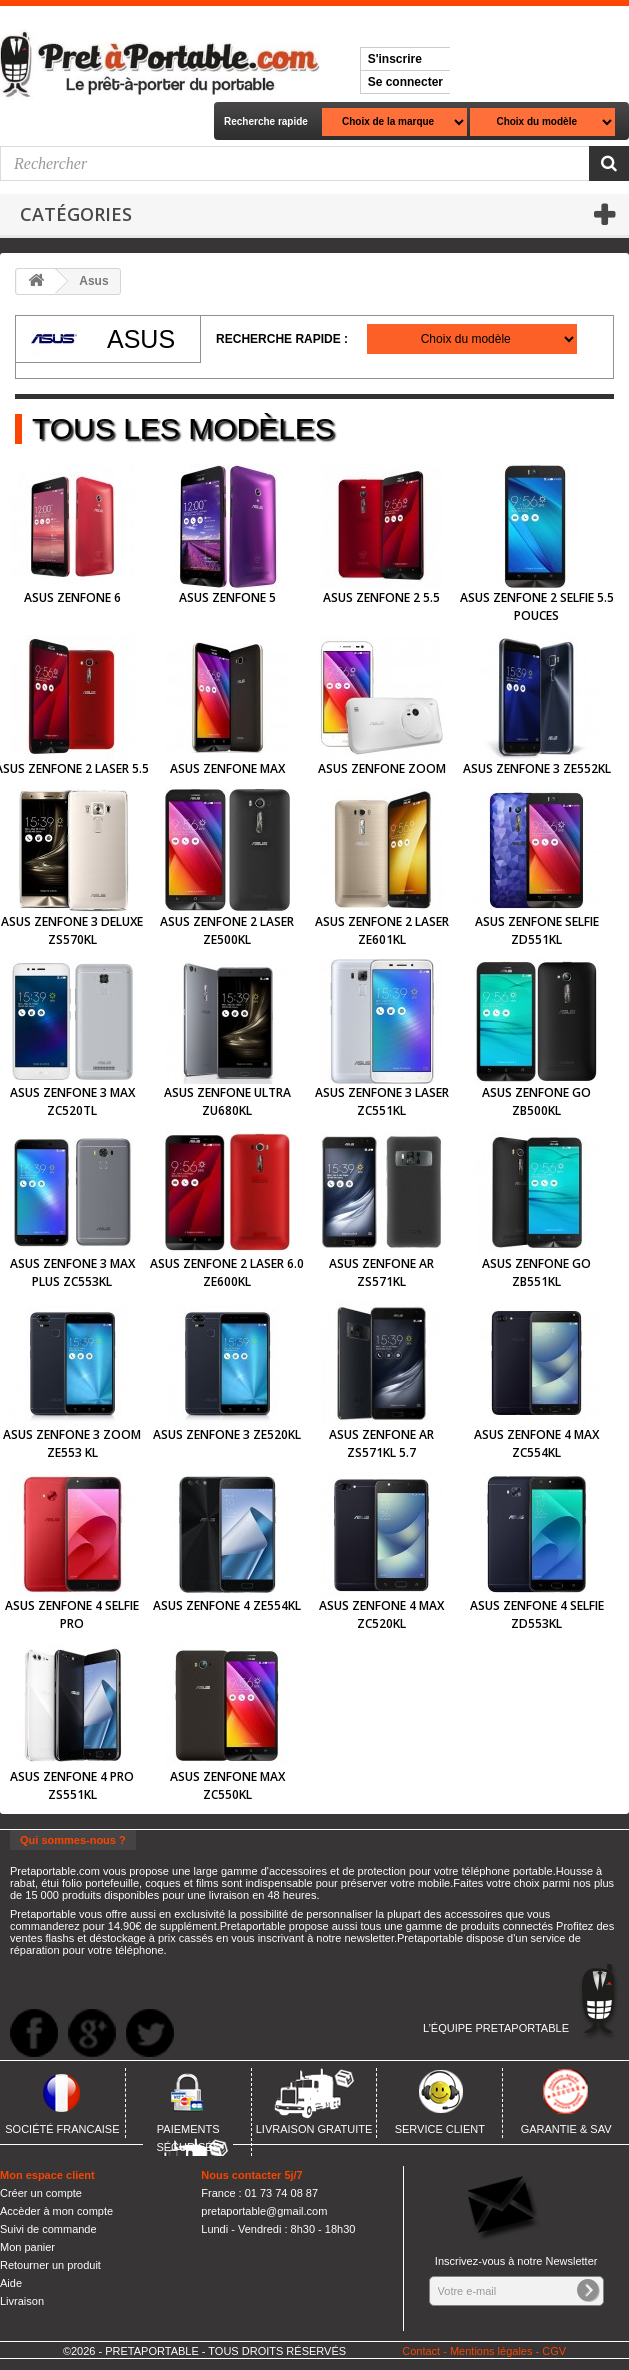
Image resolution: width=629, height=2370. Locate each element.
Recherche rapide (266, 121)
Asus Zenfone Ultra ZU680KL (227, 1101)
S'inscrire (395, 59)
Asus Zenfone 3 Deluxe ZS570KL (72, 930)
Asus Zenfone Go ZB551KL (536, 1272)
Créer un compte (41, 2193)
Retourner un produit (50, 2265)
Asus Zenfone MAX (227, 768)
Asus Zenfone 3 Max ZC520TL (72, 1101)
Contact (421, 2351)
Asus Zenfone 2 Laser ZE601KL (382, 930)
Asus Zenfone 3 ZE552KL (537, 768)
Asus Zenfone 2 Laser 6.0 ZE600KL (227, 1272)
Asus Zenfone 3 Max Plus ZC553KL (72, 1272)
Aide (11, 2283)
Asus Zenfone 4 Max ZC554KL (536, 1443)
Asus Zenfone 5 (227, 597)
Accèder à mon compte (56, 2211)
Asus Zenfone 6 (72, 597)
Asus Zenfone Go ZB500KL (536, 1101)
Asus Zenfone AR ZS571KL (381, 1272)
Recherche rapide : (282, 339)
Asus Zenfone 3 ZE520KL (227, 1434)
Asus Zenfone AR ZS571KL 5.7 (381, 1443)
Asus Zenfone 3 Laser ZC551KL (382, 1101)
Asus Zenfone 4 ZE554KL (227, 1605)
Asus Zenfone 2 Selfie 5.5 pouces (537, 606)
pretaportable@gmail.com (264, 2211)
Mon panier (27, 2247)
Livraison (22, 2301)
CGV (554, 2351)
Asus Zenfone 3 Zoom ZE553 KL (72, 1443)
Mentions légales (491, 2351)
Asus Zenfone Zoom (382, 768)
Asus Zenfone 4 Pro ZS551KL (72, 1785)
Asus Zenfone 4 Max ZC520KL (381, 1614)
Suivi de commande (48, 2229)
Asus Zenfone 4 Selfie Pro (72, 1614)
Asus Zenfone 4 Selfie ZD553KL (537, 1614)
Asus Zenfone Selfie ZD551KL (537, 930)
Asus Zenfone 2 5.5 (381, 597)
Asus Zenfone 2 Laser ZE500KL (227, 930)
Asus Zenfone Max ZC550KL (227, 1785)
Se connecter (405, 82)
